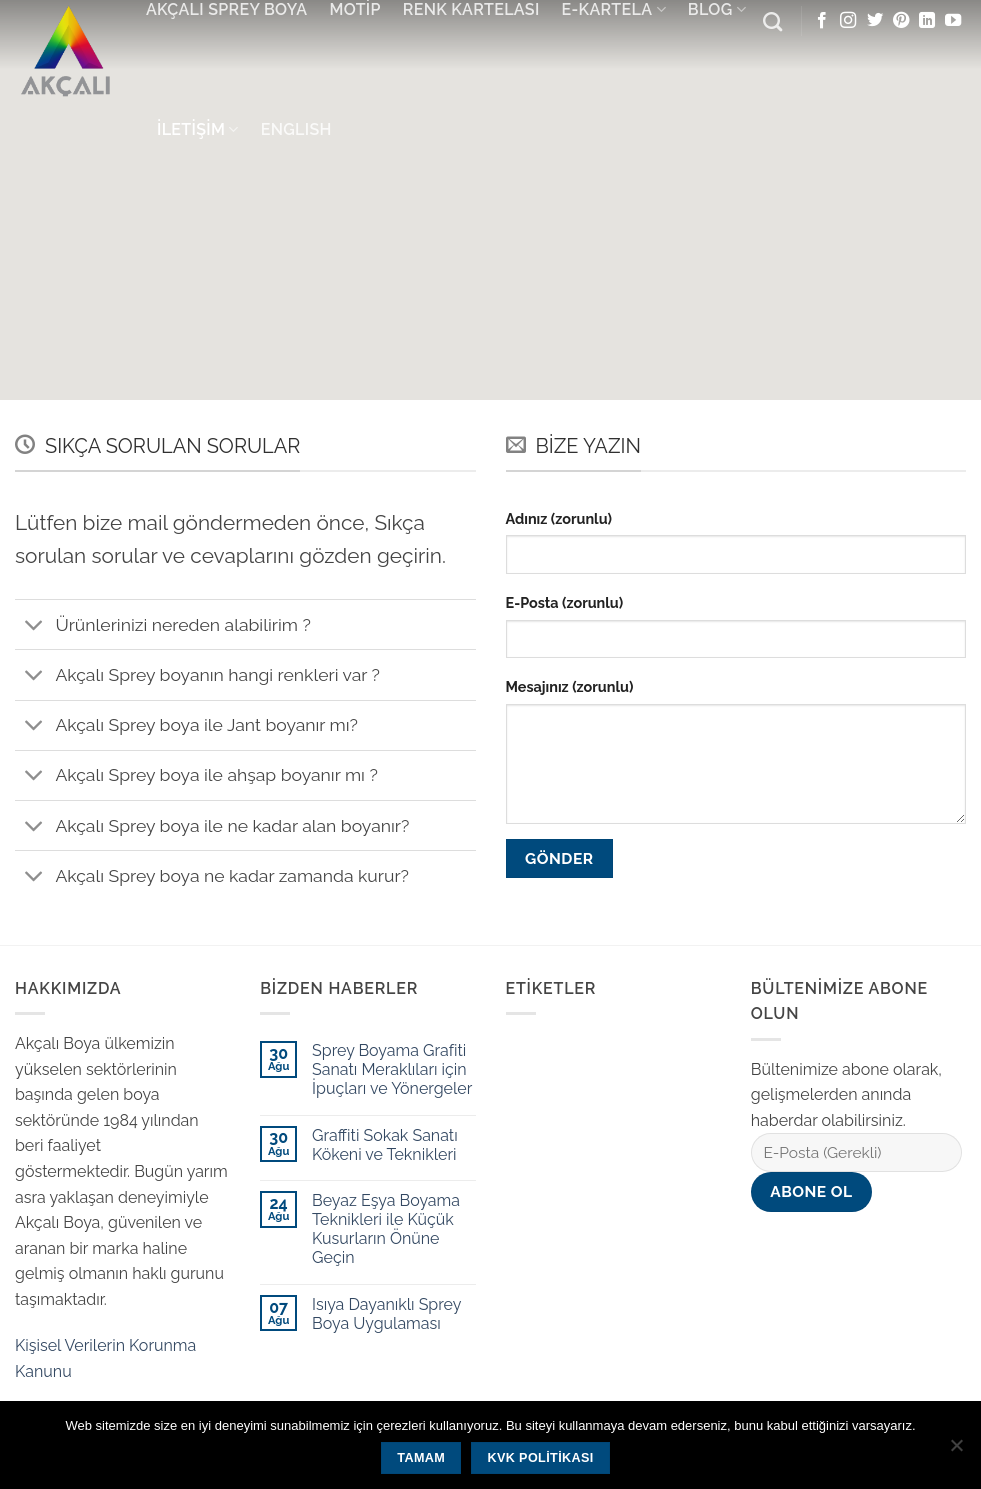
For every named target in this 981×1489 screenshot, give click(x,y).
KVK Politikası (540, 1458)
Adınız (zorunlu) (559, 518)
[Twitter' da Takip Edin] (875, 21)
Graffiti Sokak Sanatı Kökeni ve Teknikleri (385, 1145)
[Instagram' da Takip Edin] (848, 21)
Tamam (421, 1458)
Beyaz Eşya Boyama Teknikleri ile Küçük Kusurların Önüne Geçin (386, 1229)
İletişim (198, 130)
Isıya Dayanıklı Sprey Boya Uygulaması (386, 1314)
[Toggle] (34, 626)
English (296, 129)
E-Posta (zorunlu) (565, 602)
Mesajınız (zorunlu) (570, 686)
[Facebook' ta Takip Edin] (822, 21)
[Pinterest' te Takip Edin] (901, 21)
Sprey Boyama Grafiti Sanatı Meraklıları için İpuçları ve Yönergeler (392, 1069)
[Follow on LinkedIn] (927, 21)
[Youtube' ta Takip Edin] (953, 21)
